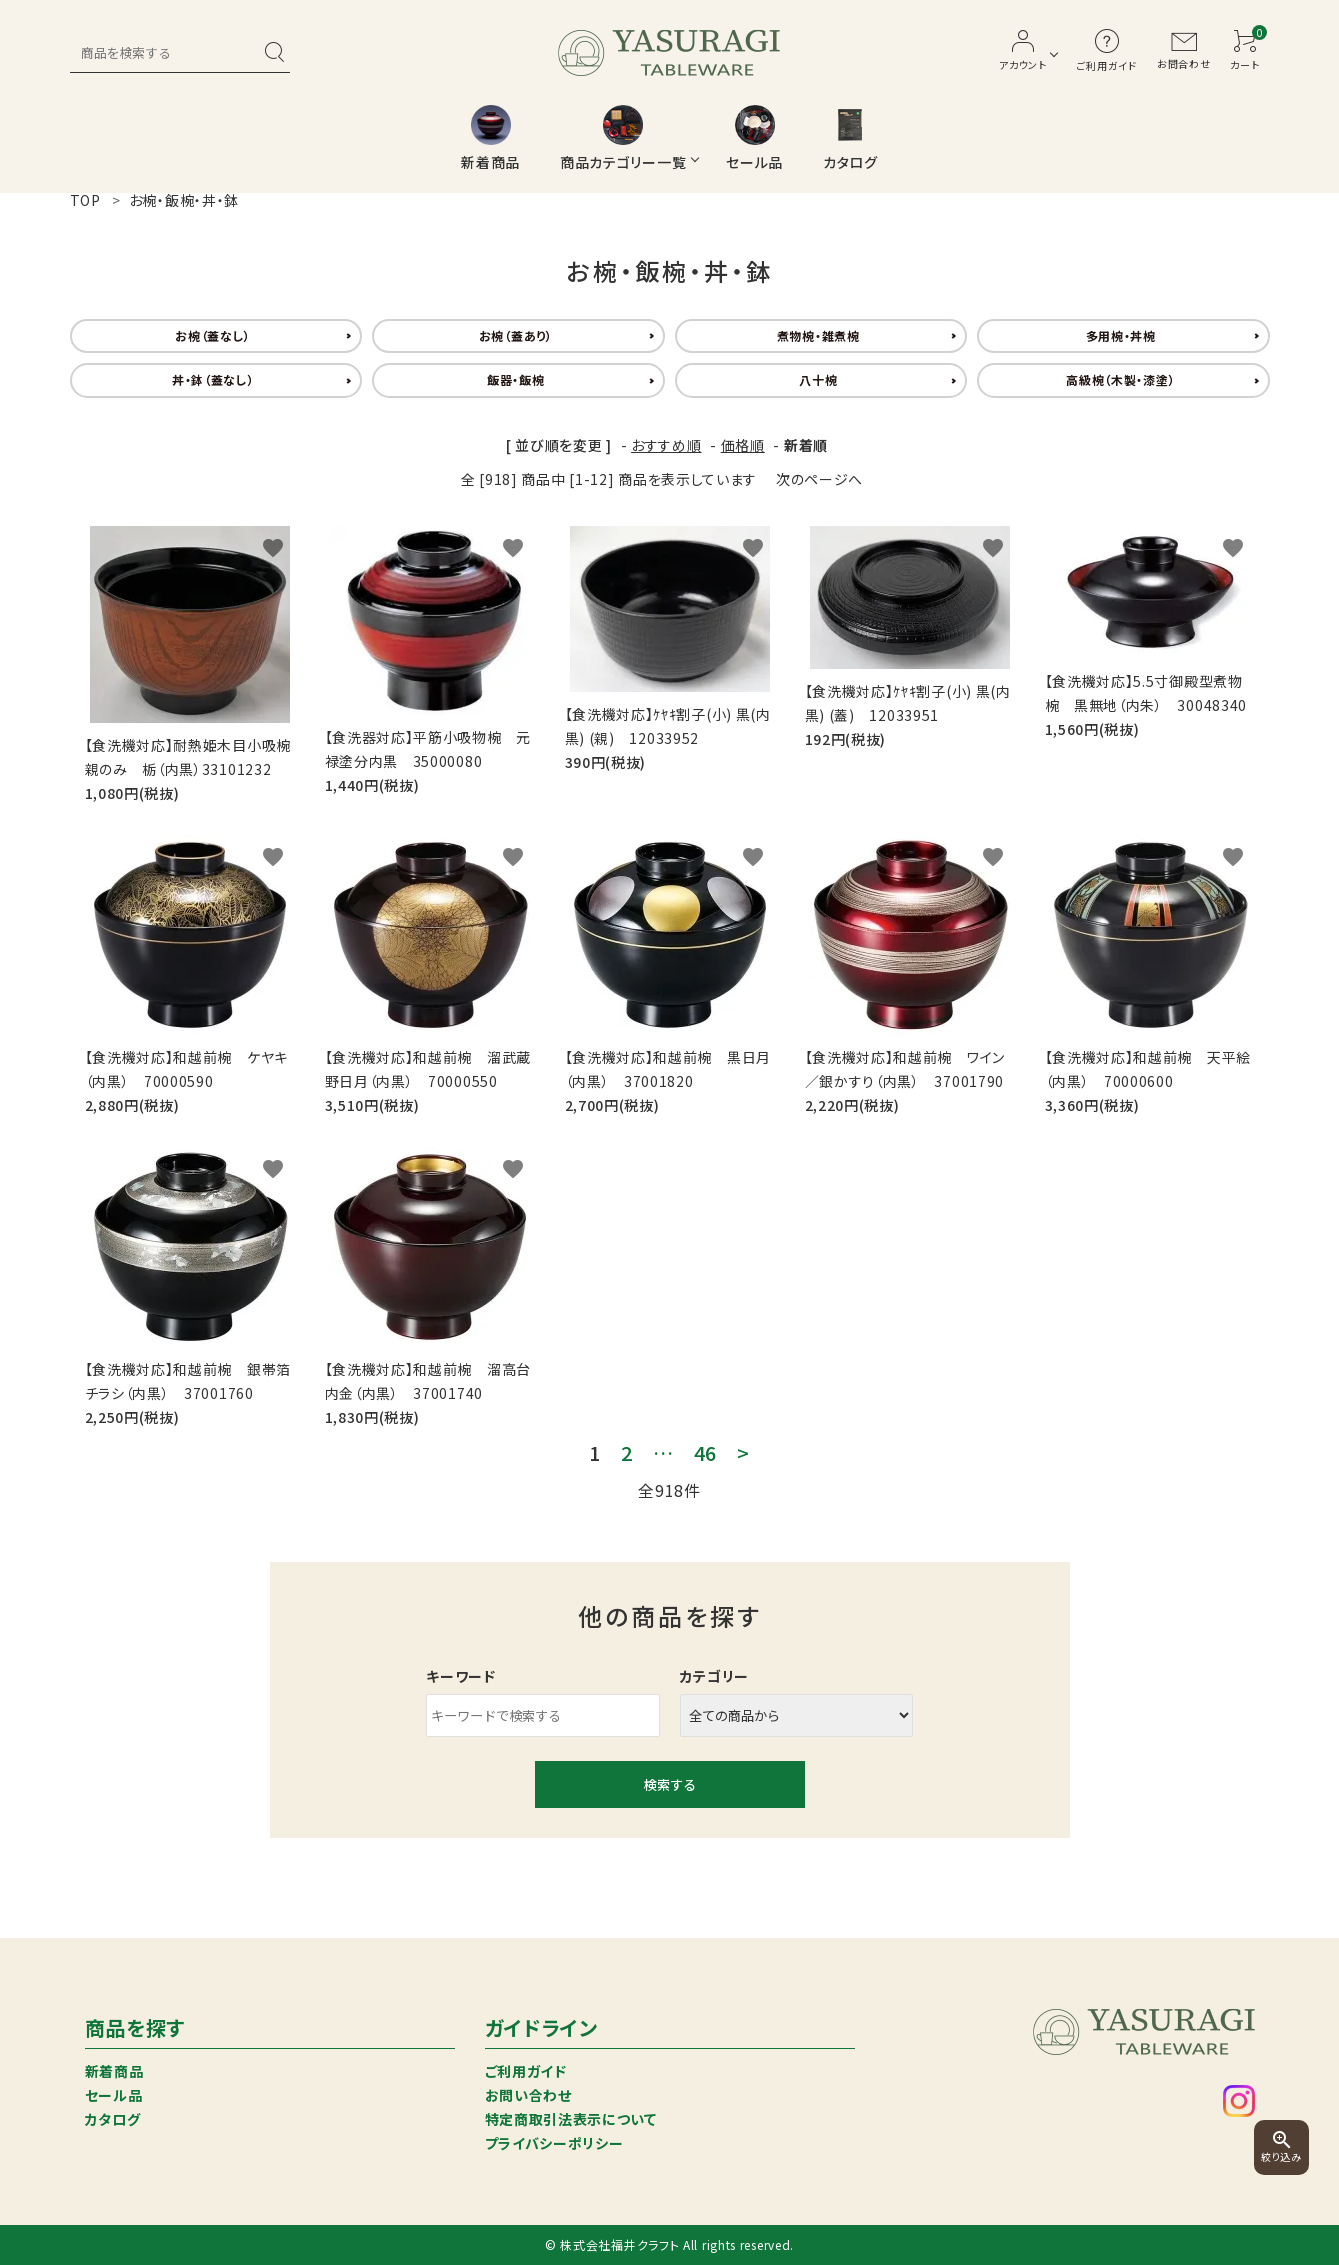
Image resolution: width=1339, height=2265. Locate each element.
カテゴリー (715, 1676)
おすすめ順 (666, 445)
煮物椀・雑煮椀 (818, 335)
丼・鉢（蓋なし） (213, 379)
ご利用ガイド (526, 2071)
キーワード (461, 1676)
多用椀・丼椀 (1121, 335)
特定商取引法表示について (571, 2119)
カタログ (113, 2119)
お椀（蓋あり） (516, 335)
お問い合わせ (528, 2095)
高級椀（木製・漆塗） (1120, 379)
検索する (670, 1784)
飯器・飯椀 (516, 379)
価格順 (743, 445)
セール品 (114, 2095)
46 (705, 1453)
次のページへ (819, 479)
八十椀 (818, 379)
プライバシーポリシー (554, 2143)
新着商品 (114, 2071)
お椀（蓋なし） (213, 335)
